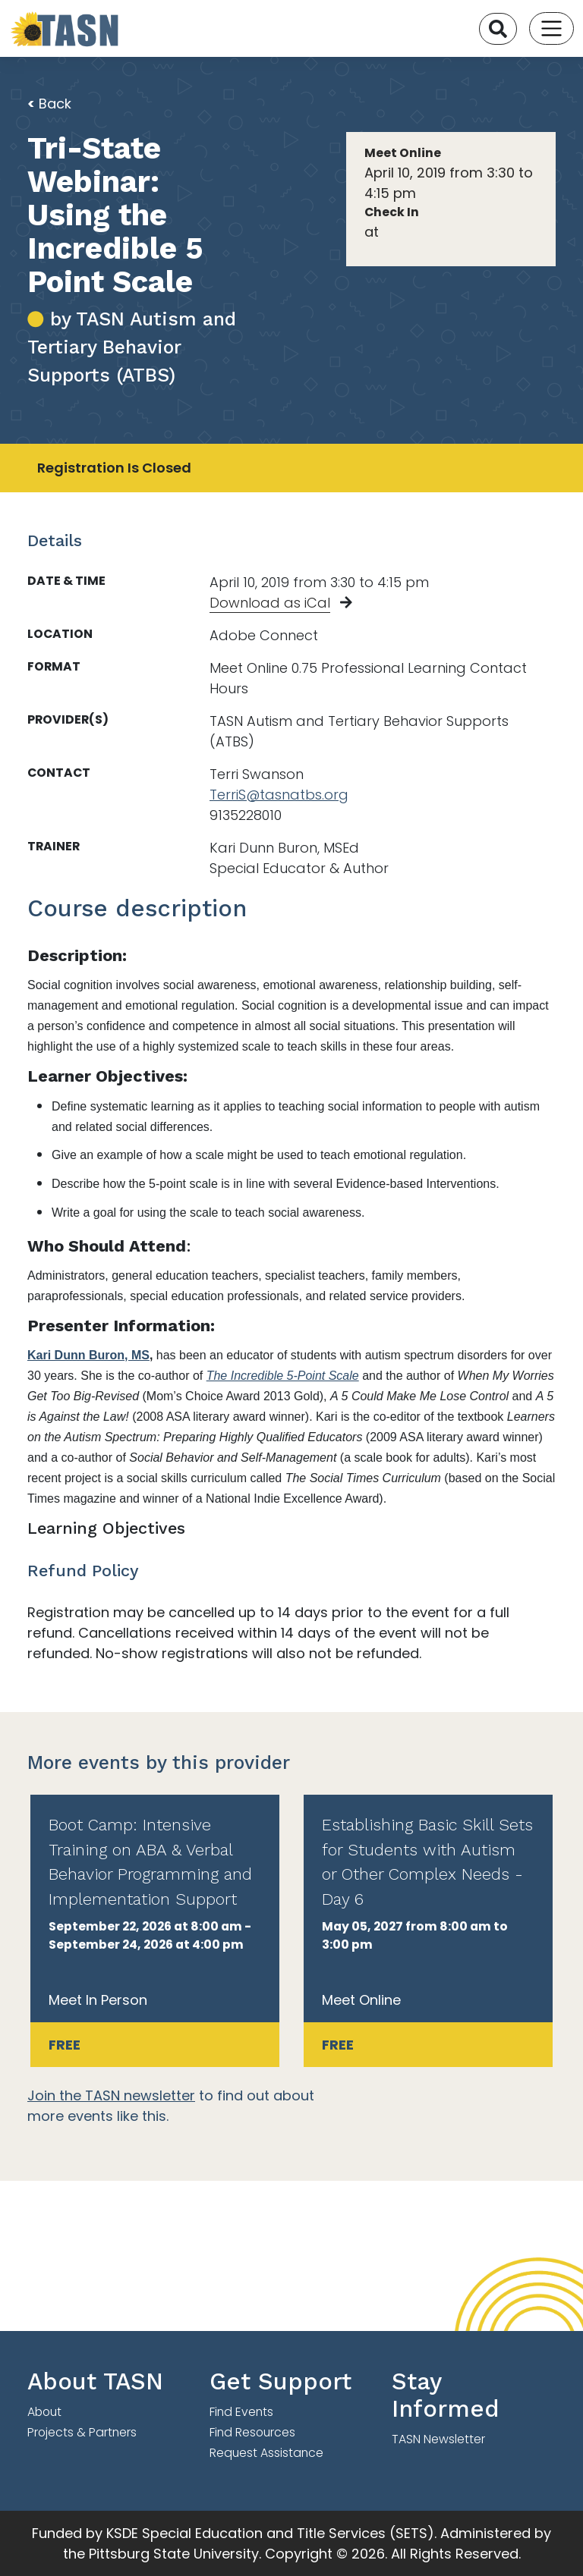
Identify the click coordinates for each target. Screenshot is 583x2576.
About (44, 2411)
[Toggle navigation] (551, 28)
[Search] (498, 29)
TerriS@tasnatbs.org (279, 794)
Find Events (241, 2411)
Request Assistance (266, 2452)
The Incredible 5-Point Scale (282, 1375)
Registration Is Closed (114, 467)
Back (49, 103)
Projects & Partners (82, 2432)
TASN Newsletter (438, 2439)
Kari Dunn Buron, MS (88, 1355)
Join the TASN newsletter (111, 2095)
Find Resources (252, 2432)
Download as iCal (270, 602)
